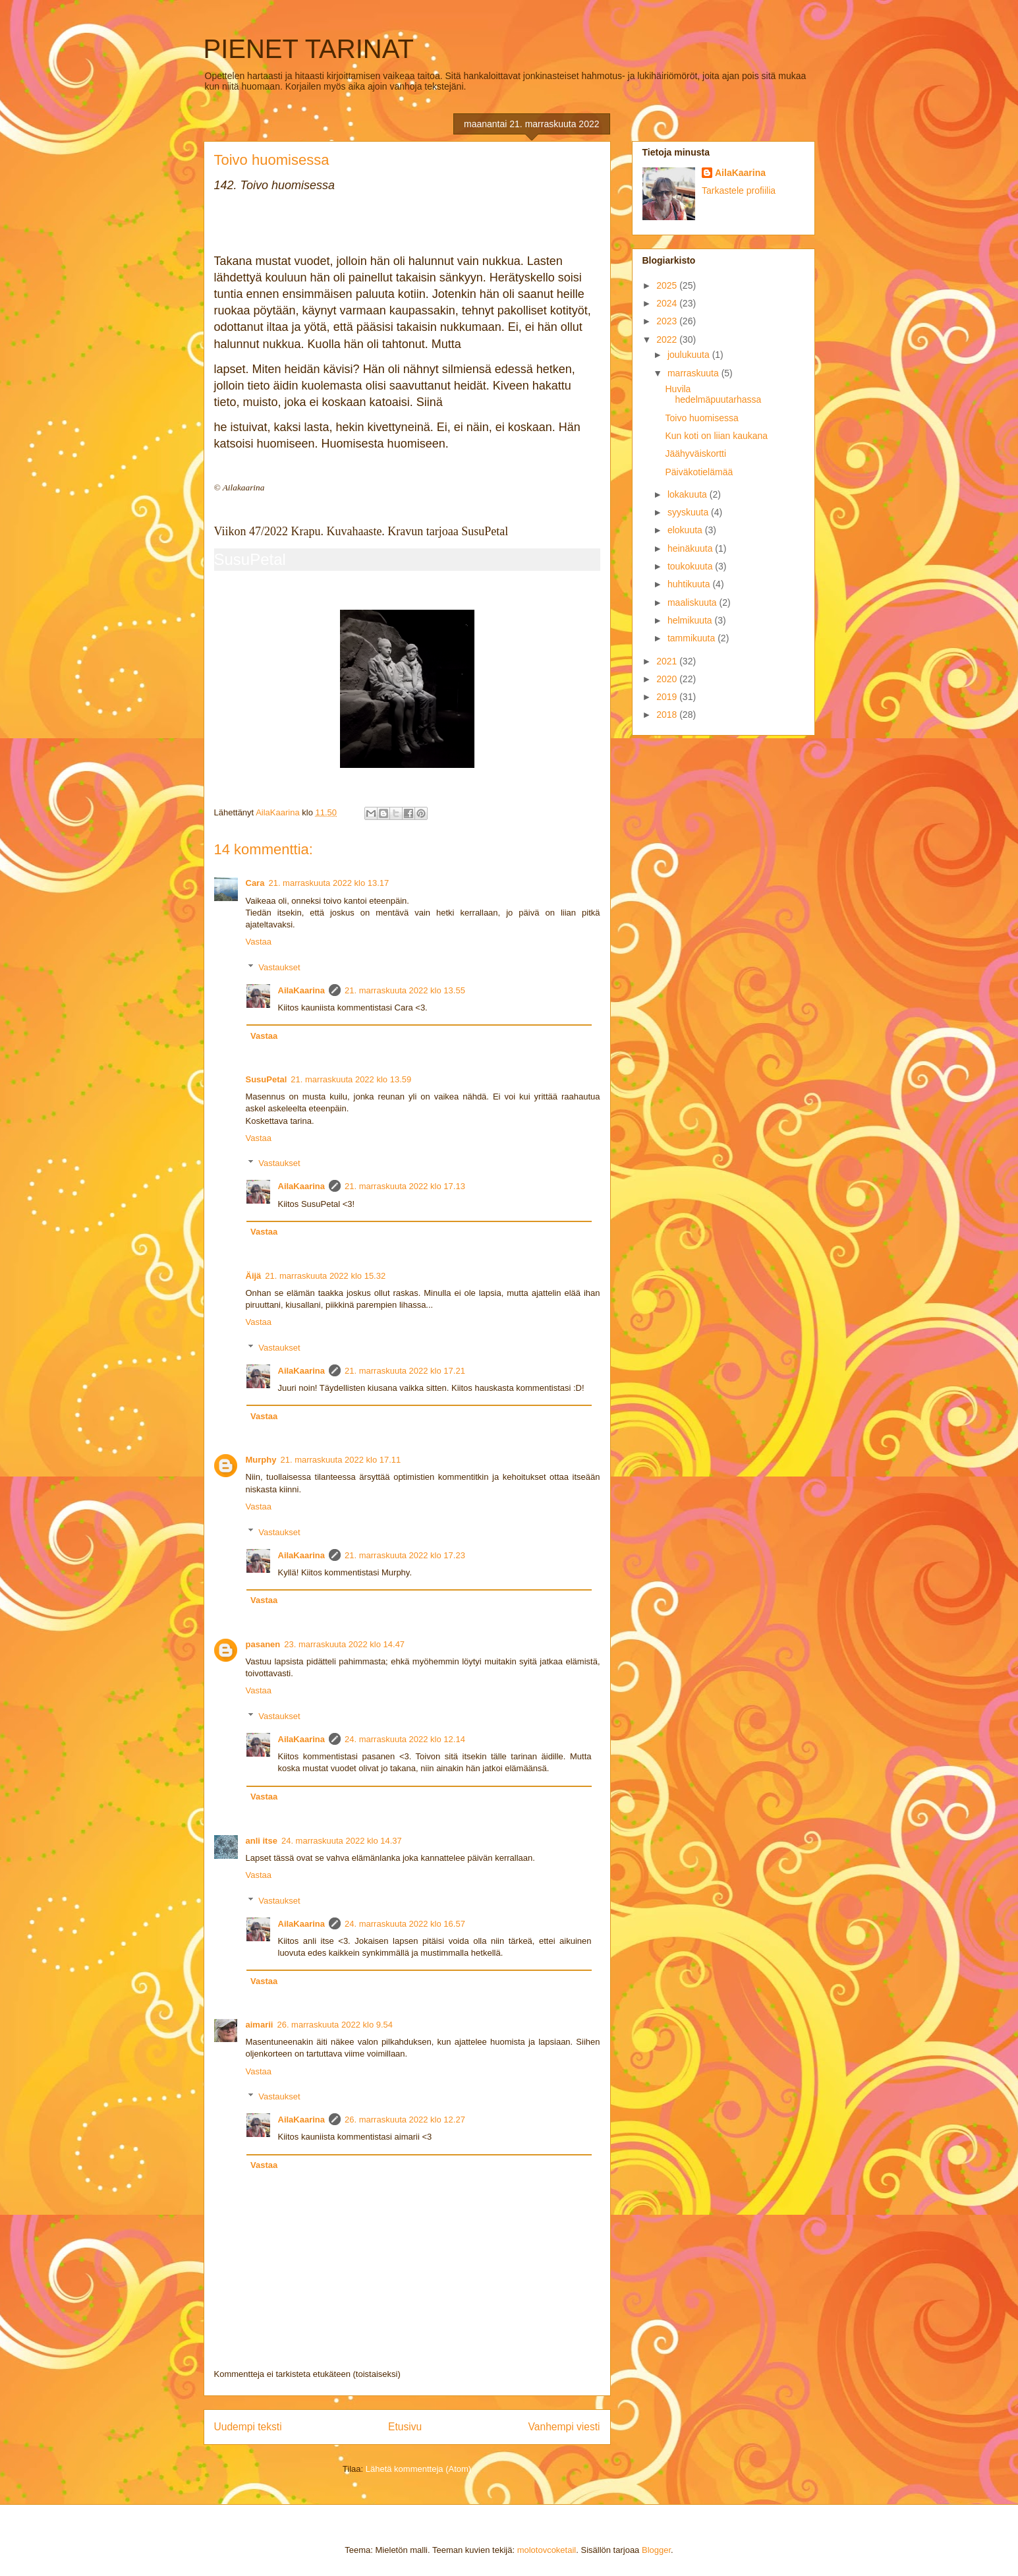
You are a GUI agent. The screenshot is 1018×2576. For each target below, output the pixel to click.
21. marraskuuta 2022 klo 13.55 (405, 990)
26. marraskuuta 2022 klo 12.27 (405, 2119)
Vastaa (259, 942)
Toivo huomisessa (701, 418)
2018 (667, 714)
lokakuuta (688, 494)
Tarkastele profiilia (739, 190)
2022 (667, 339)
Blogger (656, 2550)
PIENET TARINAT (309, 48)
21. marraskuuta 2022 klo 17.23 (405, 1555)
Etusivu (405, 2426)
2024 (667, 303)
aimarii (259, 2025)
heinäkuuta (691, 548)
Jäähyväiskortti (695, 453)
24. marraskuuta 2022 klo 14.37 (341, 1841)
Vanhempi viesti (564, 2426)
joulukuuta (689, 354)
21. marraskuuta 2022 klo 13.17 (328, 883)
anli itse (261, 1841)
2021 (667, 661)
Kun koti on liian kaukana (716, 435)
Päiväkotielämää (699, 472)
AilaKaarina (301, 990)
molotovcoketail (547, 2550)
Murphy (261, 1460)
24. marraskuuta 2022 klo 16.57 (405, 1924)
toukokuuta (691, 566)
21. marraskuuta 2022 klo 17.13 (405, 1186)
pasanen (263, 1644)
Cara (255, 883)
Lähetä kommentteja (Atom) (418, 2469)
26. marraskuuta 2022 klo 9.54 (335, 2025)
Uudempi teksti (248, 2426)
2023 (667, 321)
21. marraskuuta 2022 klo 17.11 (340, 1460)
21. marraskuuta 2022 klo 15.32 (325, 1276)
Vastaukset (279, 967)
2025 (667, 285)
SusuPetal (250, 559)
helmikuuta (691, 620)
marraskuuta (694, 373)
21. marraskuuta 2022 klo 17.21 (405, 1371)
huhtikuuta (690, 584)
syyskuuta (689, 512)
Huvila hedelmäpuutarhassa (713, 394)
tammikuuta (692, 638)
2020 (667, 679)
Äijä (254, 1276)
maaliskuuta (693, 602)
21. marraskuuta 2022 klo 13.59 (351, 1079)
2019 (667, 696)
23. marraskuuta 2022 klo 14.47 (344, 1644)
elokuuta (686, 530)
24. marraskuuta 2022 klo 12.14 (405, 1739)
